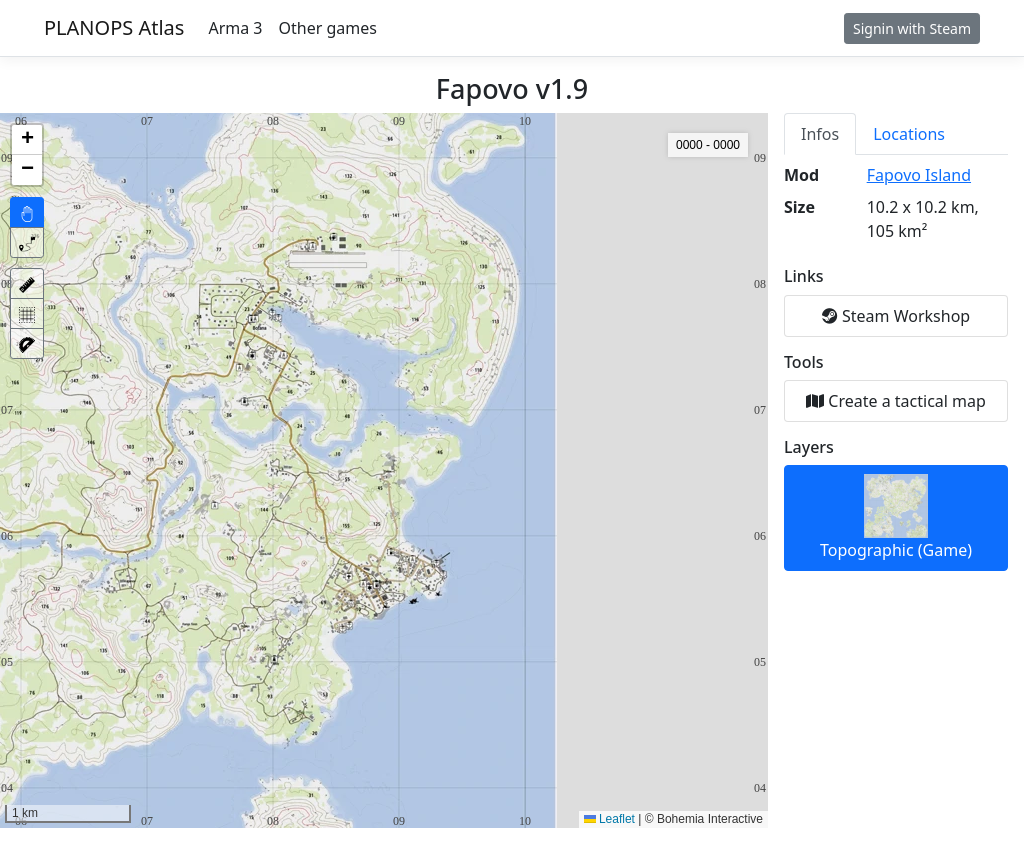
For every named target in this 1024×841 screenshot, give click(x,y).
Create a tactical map (896, 401)
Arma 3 (235, 28)
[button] (27, 140)
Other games (328, 28)
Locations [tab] (909, 134)
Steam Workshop (896, 316)
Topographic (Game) (896, 517)
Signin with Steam (912, 28)
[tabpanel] (896, 367)
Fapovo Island (919, 175)
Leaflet (609, 819)
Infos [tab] (820, 134)
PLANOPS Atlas (114, 27)
